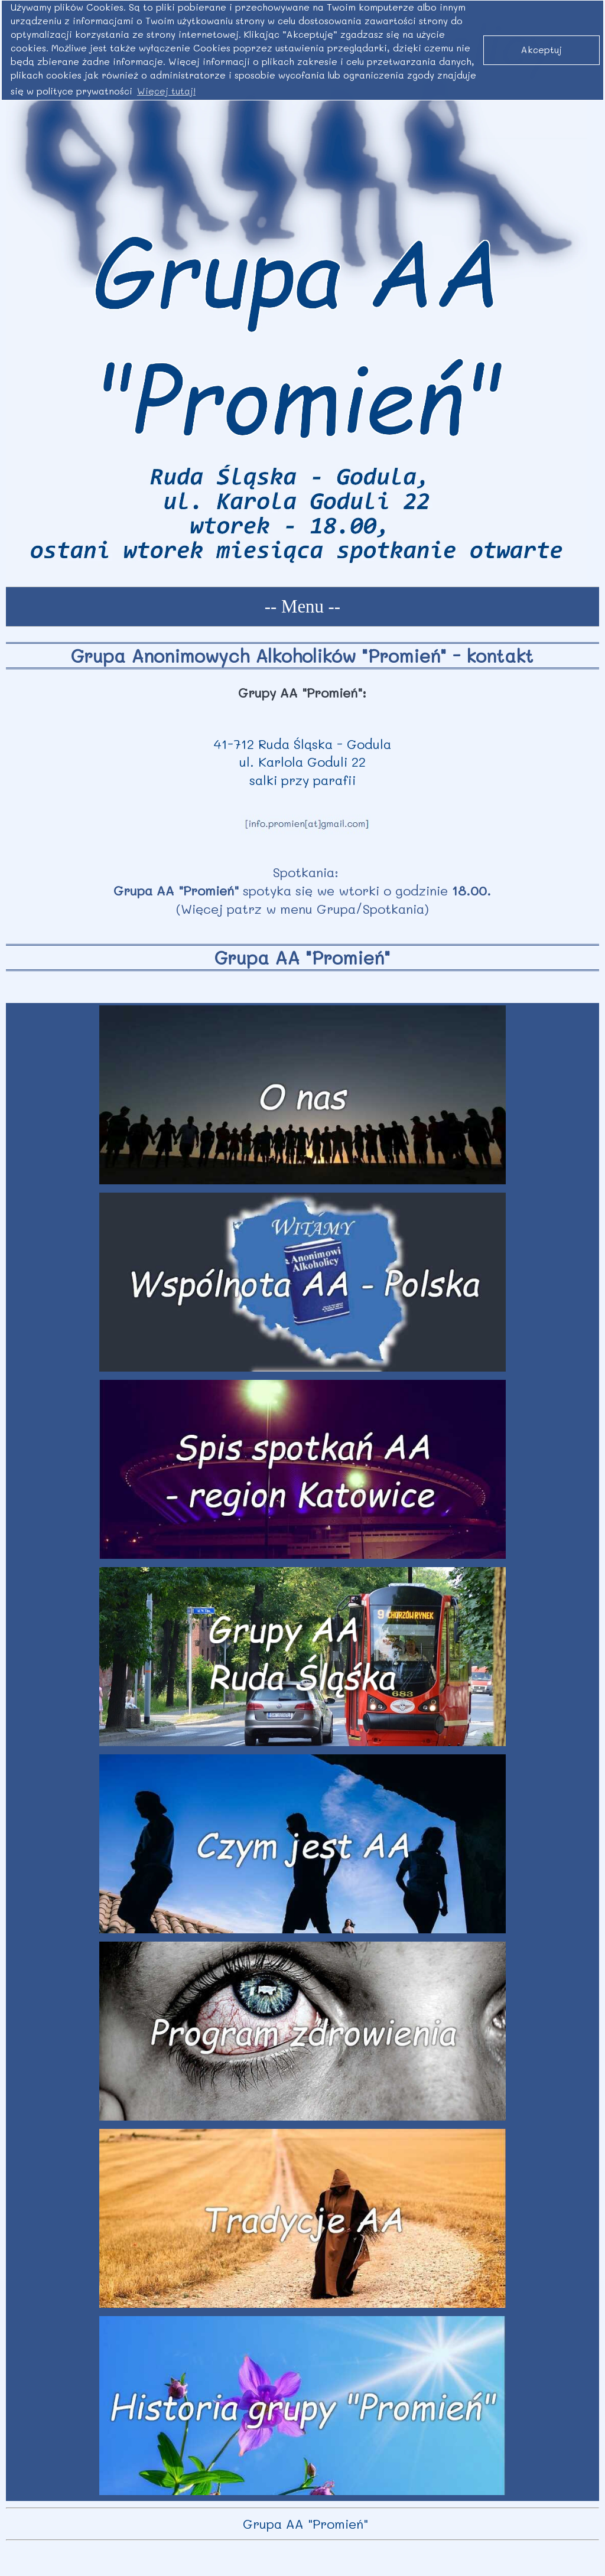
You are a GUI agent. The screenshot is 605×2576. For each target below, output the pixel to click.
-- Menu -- (302, 607)
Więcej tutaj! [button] (166, 91)
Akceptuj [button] (541, 50)
